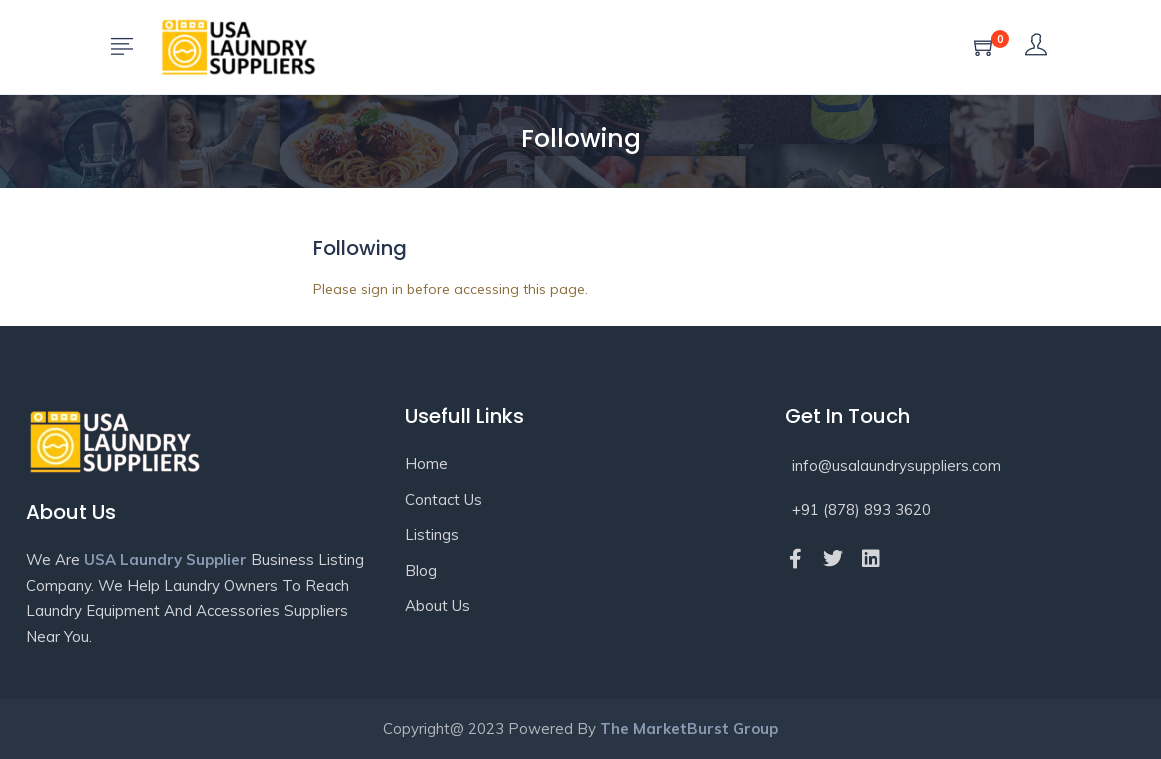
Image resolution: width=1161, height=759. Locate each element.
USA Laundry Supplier (165, 559)
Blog (421, 570)
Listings (432, 534)
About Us (437, 605)
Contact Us (443, 499)
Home (426, 463)
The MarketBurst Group (689, 728)
